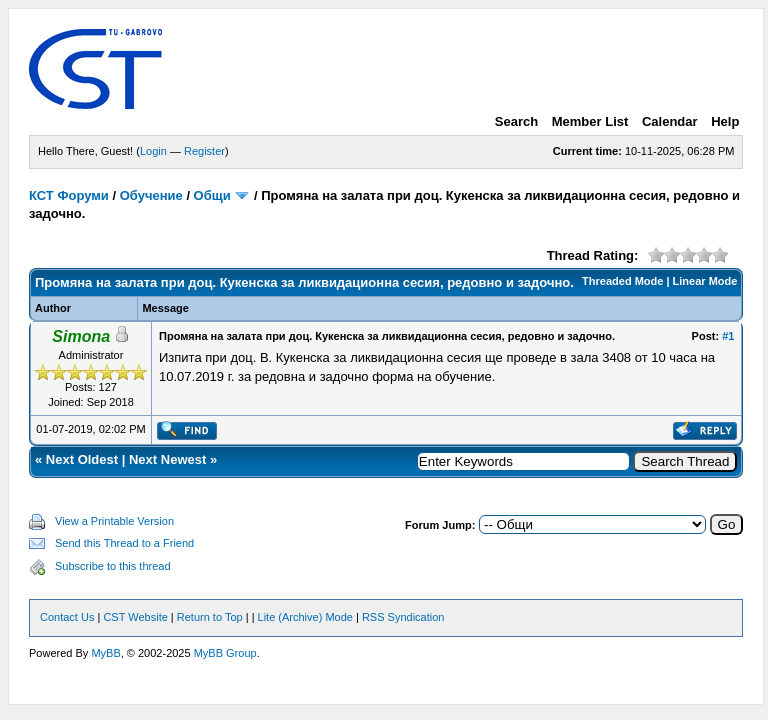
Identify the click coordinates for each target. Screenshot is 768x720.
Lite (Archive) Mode (305, 617)
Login (153, 151)
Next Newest (167, 459)
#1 (728, 336)
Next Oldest (82, 459)
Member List (590, 121)
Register (204, 151)
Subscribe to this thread (113, 566)
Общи (212, 195)
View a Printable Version (114, 521)
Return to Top (210, 617)
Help (725, 121)
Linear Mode (705, 281)
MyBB (105, 653)
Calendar (670, 121)
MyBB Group (225, 653)
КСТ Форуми (69, 195)
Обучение (151, 195)
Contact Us (67, 617)
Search (516, 121)
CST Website (135, 617)
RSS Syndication (403, 617)
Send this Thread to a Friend (124, 543)
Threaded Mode (622, 281)
